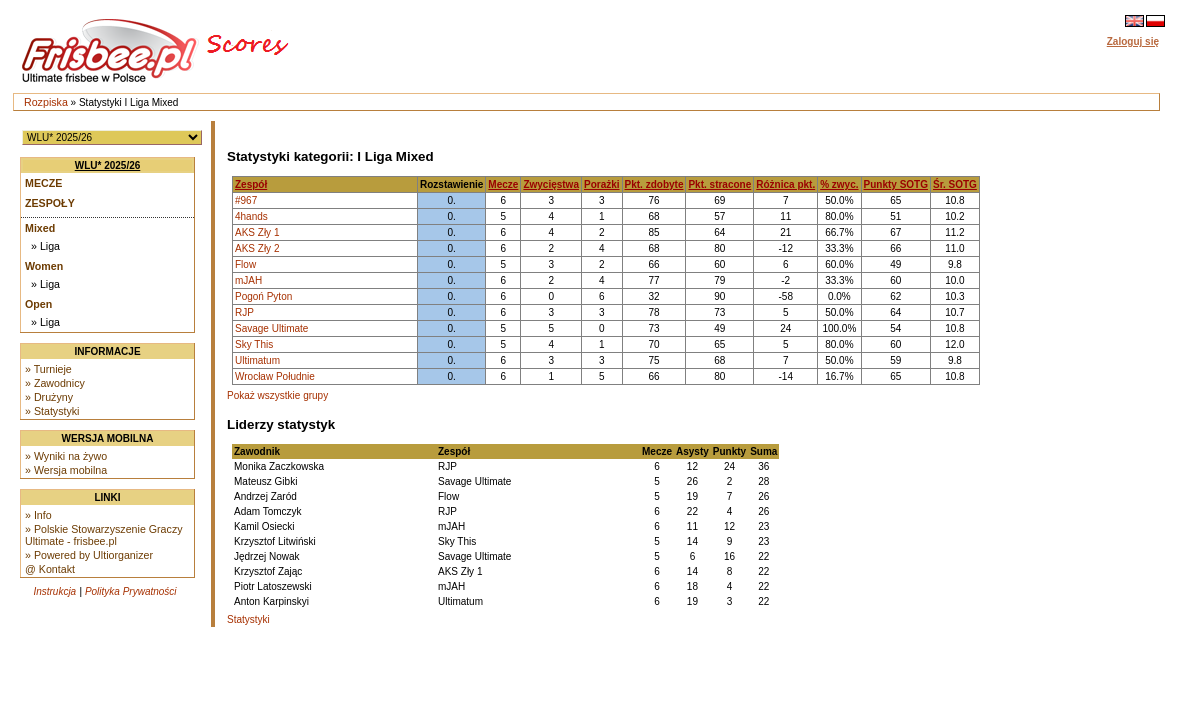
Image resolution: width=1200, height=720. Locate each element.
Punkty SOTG (896, 184)
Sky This (254, 344)
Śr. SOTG (955, 184)
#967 (246, 200)
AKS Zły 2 (257, 248)
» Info (38, 515)
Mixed (40, 228)
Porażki (602, 184)
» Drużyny (49, 397)
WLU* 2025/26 (108, 165)
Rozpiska (46, 102)
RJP (244, 312)
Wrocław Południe (275, 376)
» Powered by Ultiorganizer (89, 555)
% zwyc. (839, 184)
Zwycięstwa (551, 184)
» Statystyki (52, 411)
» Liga (45, 246)
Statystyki (248, 619)
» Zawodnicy (55, 383)
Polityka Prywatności (131, 591)
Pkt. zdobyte (654, 184)
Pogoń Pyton (263, 296)
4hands (251, 216)
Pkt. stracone (719, 184)
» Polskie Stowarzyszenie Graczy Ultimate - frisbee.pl (104, 535)
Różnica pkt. (785, 184)
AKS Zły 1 (257, 232)
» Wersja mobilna (66, 470)
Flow (245, 264)
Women (44, 266)
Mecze (43, 183)
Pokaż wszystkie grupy (277, 395)
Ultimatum (257, 360)
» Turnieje (48, 369)
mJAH (248, 280)
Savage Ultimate (271, 328)
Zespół (251, 184)
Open (38, 304)
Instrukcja (54, 591)
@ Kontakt (50, 569)
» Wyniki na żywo (66, 456)
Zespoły (50, 203)
